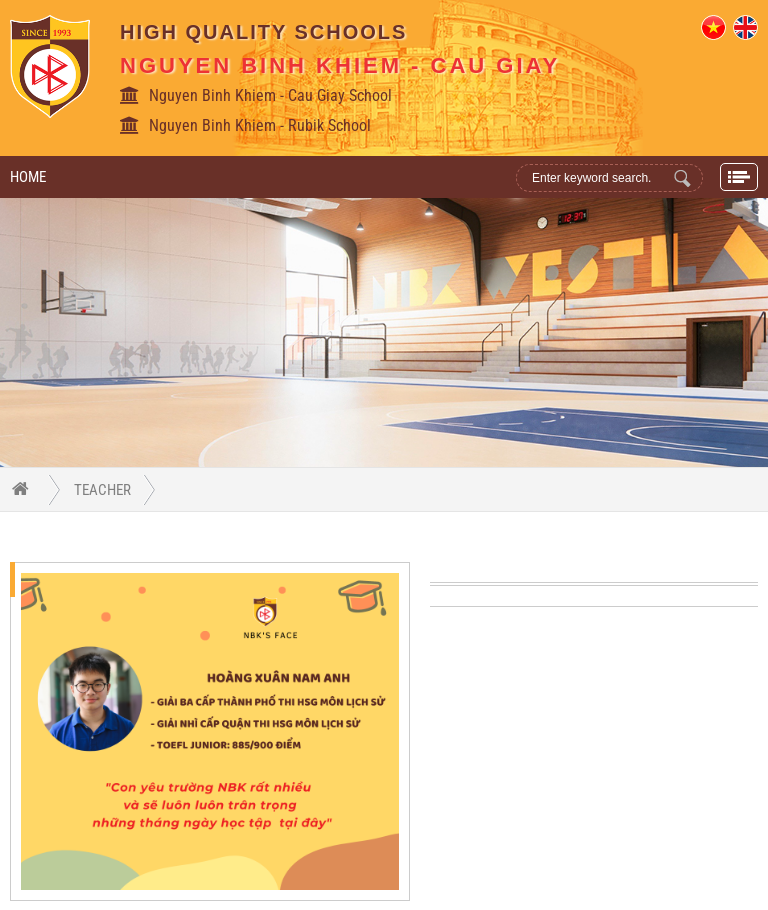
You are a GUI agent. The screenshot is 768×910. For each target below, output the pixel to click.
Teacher (102, 490)
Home (28, 177)
